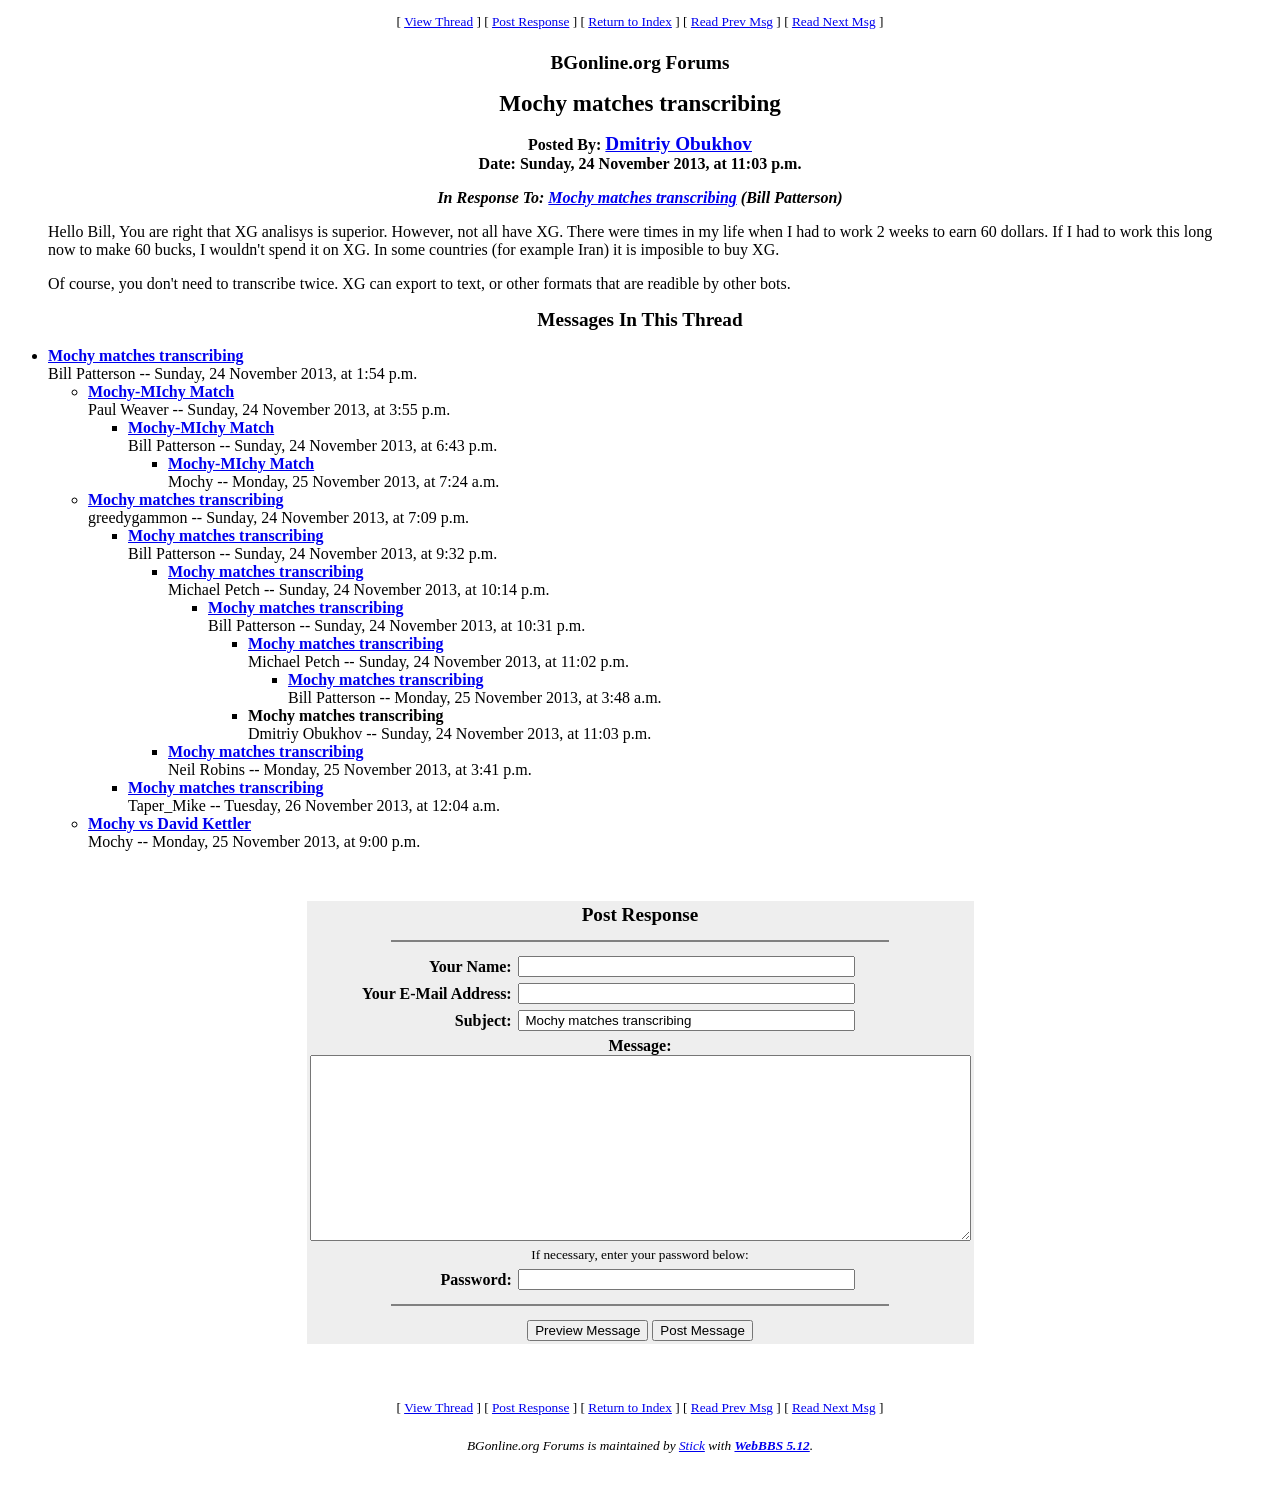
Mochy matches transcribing (642, 197)
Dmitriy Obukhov (678, 143)
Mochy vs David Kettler (169, 823)
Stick (692, 1481)
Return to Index (630, 21)
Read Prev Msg (732, 21)
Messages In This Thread (639, 319)
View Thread (438, 21)
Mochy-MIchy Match (161, 391)
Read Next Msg (834, 21)
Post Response (530, 21)
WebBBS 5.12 (771, 1481)
